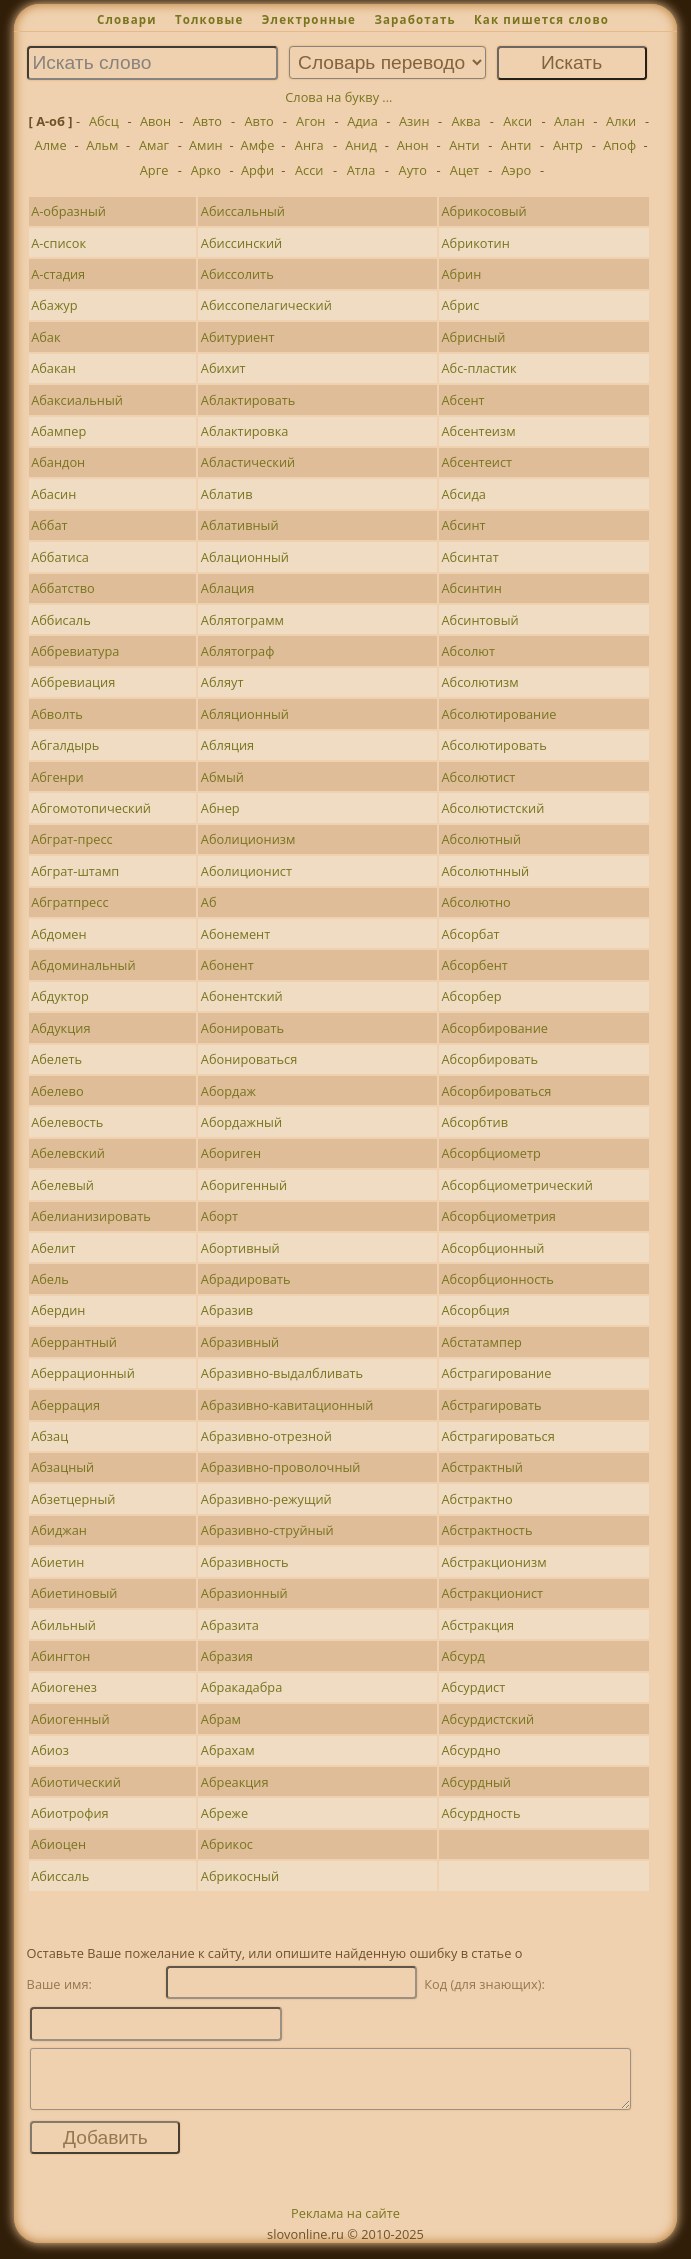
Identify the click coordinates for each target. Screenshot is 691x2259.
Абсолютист (479, 777)
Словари (127, 19)
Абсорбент (475, 965)
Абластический (248, 462)
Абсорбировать (490, 1059)
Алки (621, 121)
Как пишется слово (541, 19)
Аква (465, 121)
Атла (361, 170)
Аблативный (240, 525)
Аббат (49, 525)
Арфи (257, 170)
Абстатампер (482, 1342)
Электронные (309, 19)
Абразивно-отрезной (266, 1436)
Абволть (57, 714)
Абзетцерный (73, 1499)
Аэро (516, 170)
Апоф (619, 145)
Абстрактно (477, 1499)
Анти (464, 145)
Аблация (227, 588)
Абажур (54, 305)
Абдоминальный (83, 965)
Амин (206, 145)
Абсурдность (481, 1813)
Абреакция (235, 1782)
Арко (206, 170)
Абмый (222, 777)
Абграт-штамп (75, 871)
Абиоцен (58, 1844)
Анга (309, 145)
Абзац (49, 1436)
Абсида (464, 494)
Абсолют (469, 651)
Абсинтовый (480, 620)
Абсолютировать (494, 745)
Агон (310, 121)
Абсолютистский (493, 808)
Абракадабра (241, 1687)
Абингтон (60, 1656)
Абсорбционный (493, 1248)
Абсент (463, 400)
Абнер (220, 808)
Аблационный (245, 557)
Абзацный (62, 1467)
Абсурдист (474, 1687)
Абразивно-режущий (266, 1499)
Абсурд (463, 1656)
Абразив (227, 1310)
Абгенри (57, 777)
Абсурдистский (488, 1719)
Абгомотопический (91, 808)
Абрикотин (476, 243)
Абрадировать (246, 1279)
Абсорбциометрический (517, 1185)
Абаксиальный (77, 400)
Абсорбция (476, 1310)
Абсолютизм (480, 682)
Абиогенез (64, 1687)
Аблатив (227, 494)
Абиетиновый (74, 1593)
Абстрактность (487, 1530)
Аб (209, 902)
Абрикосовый (484, 211)
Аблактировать (248, 400)
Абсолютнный (486, 871)
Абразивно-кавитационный (287, 1405)
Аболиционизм (248, 839)
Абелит (53, 1248)
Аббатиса (60, 557)
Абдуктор (60, 996)
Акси (517, 121)
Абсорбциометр (491, 1153)
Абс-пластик (479, 368)
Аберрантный (74, 1342)
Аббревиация (73, 682)
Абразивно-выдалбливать (282, 1373)
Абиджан (59, 1530)
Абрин (462, 274)
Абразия (227, 1656)
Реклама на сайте (345, 2225)
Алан (569, 121)
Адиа (362, 121)
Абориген (231, 1153)
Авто (207, 121)
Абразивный (240, 1342)
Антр (568, 145)
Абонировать (242, 1028)
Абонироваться (249, 1059)
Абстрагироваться (498, 1436)
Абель (50, 1279)
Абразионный (244, 1593)
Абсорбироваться (497, 1091)
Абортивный (240, 1248)
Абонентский (242, 996)
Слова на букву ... (338, 97)
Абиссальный (243, 211)
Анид (361, 145)
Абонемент (235, 934)
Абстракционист (493, 1593)
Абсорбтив (475, 1122)
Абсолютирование (499, 714)
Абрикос (227, 1844)
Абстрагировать (492, 1405)
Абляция (227, 745)
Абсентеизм (479, 431)
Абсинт (464, 525)
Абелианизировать (91, 1216)
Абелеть (56, 1059)
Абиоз (50, 1750)
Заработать (414, 19)
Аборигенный (244, 1185)
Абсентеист (477, 462)
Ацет (464, 170)
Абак (45, 337)
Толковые (209, 19)
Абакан (53, 368)
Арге (154, 170)
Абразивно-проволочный (281, 1467)
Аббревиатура (75, 651)
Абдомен (58, 934)
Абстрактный (483, 1467)
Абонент (227, 965)
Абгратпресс (69, 902)
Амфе (258, 145)
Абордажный (241, 1122)
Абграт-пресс (72, 839)
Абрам (221, 1719)
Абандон (58, 462)
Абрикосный (240, 1876)
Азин (414, 121)
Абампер (58, 431)
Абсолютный (482, 839)
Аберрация (65, 1405)
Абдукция (60, 1028)
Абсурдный (477, 1782)
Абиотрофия (69, 1813)
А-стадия (58, 274)
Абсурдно (471, 1750)
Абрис (461, 305)
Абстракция (478, 1625)
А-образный (68, 211)
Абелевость (67, 1122)
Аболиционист (246, 871)
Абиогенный (70, 1719)
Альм (102, 145)
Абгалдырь (65, 745)
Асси (309, 170)
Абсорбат (471, 934)
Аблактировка (245, 431)
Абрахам (228, 1750)
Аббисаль (61, 620)
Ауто (413, 170)
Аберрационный (83, 1373)
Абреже (224, 1813)
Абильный (63, 1625)
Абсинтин (472, 588)
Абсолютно (476, 902)
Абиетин (57, 1562)
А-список (58, 243)
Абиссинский (241, 243)
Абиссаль (60, 1876)
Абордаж (228, 1091)
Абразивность (245, 1562)
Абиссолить (237, 274)
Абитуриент (238, 337)
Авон (155, 121)
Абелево (57, 1091)
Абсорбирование (495, 1028)
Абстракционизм (494, 1562)
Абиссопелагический (266, 305)
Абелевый (62, 1185)
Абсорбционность (498, 1279)
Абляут (222, 682)
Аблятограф (237, 651)
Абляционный (245, 714)
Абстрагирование (497, 1373)
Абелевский (68, 1153)
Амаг (154, 145)
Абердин (58, 1310)
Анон (413, 145)
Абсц (104, 121)
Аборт (219, 1216)
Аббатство (63, 588)
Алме (51, 145)
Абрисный (474, 337)
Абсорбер (472, 996)
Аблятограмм (242, 620)
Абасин (53, 494)
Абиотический (76, 1782)
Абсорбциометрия (499, 1216)
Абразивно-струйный (267, 1530)
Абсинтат (470, 557)
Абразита (230, 1625)
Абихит (223, 368)
